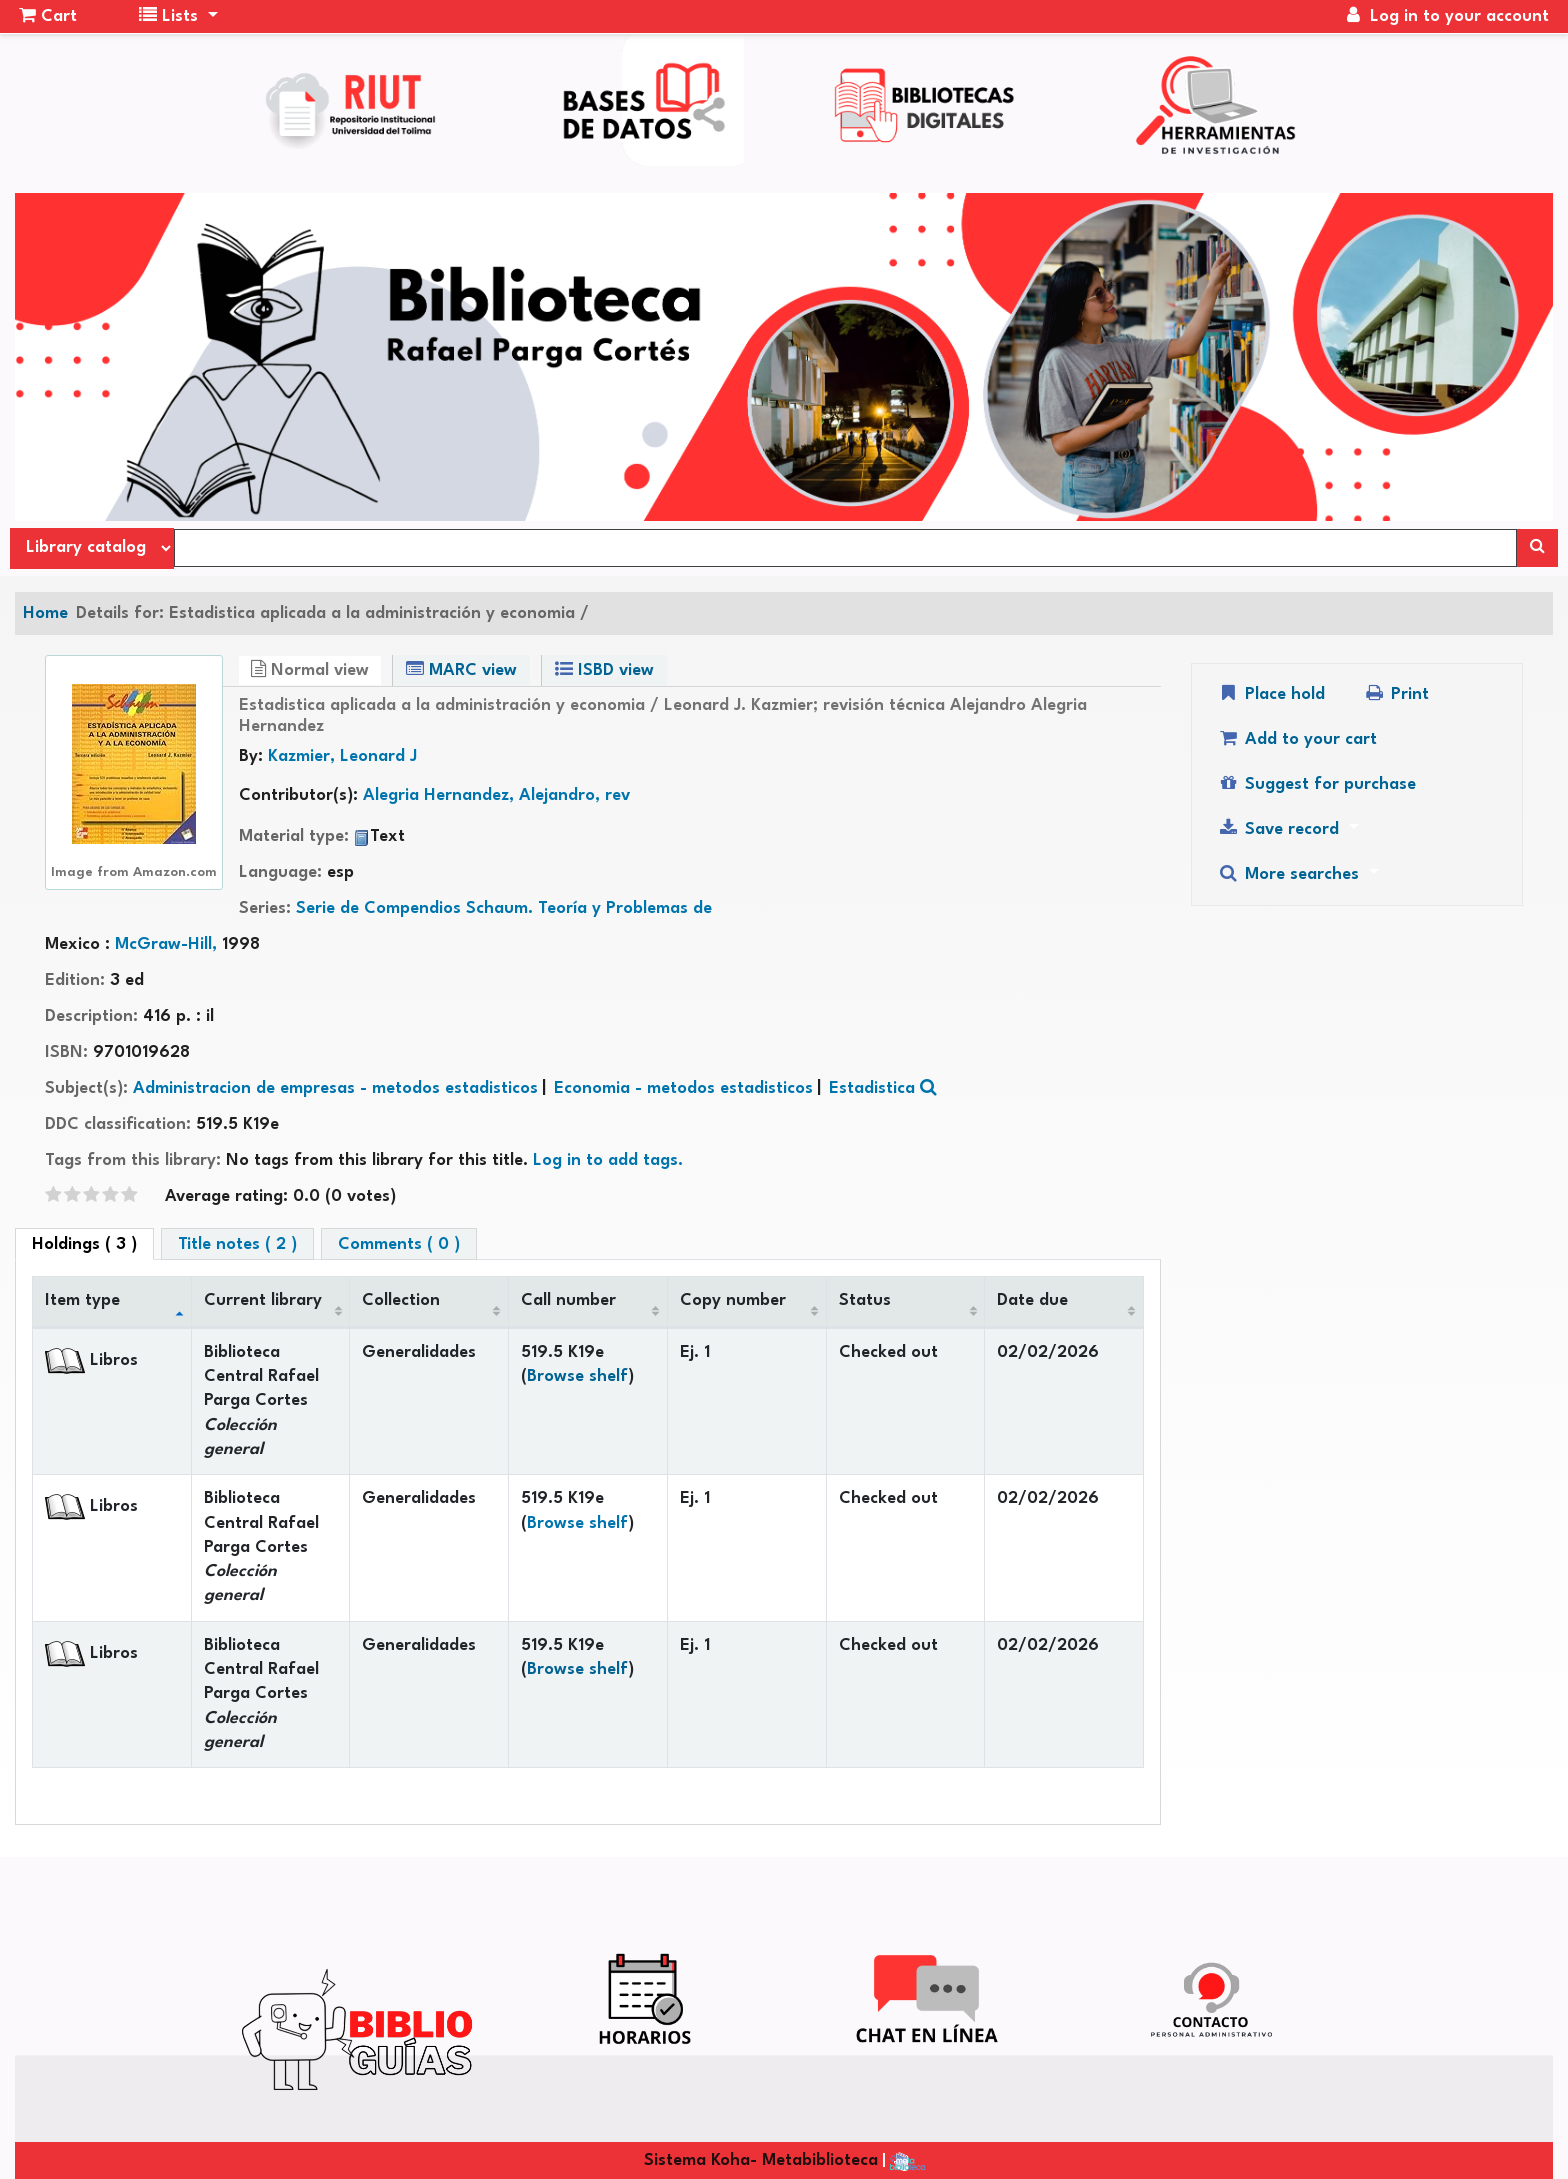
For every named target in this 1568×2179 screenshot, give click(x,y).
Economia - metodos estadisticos (683, 1088)
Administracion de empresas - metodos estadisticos (335, 1088)
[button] (48, 17)
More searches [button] (1290, 873)
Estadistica (872, 1088)
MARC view (461, 669)
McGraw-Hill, (168, 944)
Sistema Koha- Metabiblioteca (761, 2160)
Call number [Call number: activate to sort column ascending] (568, 1300)
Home (45, 613)
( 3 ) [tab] (84, 1244)
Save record (1280, 828)
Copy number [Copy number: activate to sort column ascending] (733, 1300)
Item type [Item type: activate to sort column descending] (82, 1300)
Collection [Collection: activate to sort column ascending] (401, 1300)
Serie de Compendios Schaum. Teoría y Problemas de (504, 908)
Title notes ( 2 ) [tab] (237, 1244)
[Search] (1537, 548)
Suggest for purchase (1316, 783)
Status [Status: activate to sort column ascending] (865, 1300)
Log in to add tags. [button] (608, 1160)
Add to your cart (1297, 738)
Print (1396, 693)
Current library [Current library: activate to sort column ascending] (263, 1300)
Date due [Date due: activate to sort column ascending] (1032, 1300)
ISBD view (604, 669)
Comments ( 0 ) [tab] (399, 1244)
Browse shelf (577, 1376)
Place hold (1271, 693)
